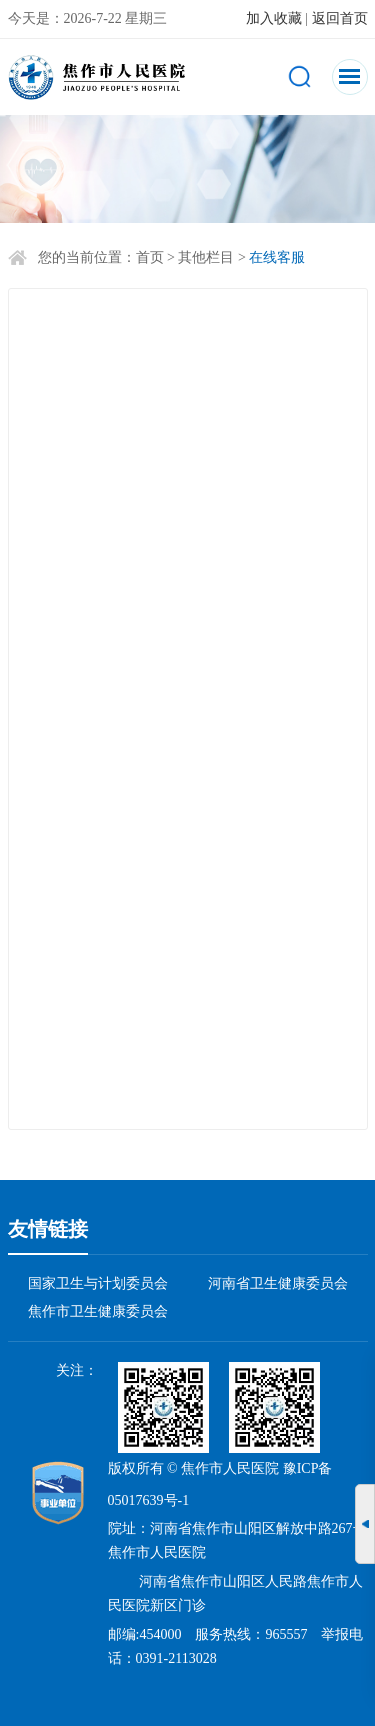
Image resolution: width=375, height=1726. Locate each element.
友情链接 (48, 1229)
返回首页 (340, 18)
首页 (150, 257)
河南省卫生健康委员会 (278, 1283)
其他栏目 (206, 257)
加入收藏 (274, 18)
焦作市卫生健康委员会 (98, 1311)
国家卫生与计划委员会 (98, 1283)
